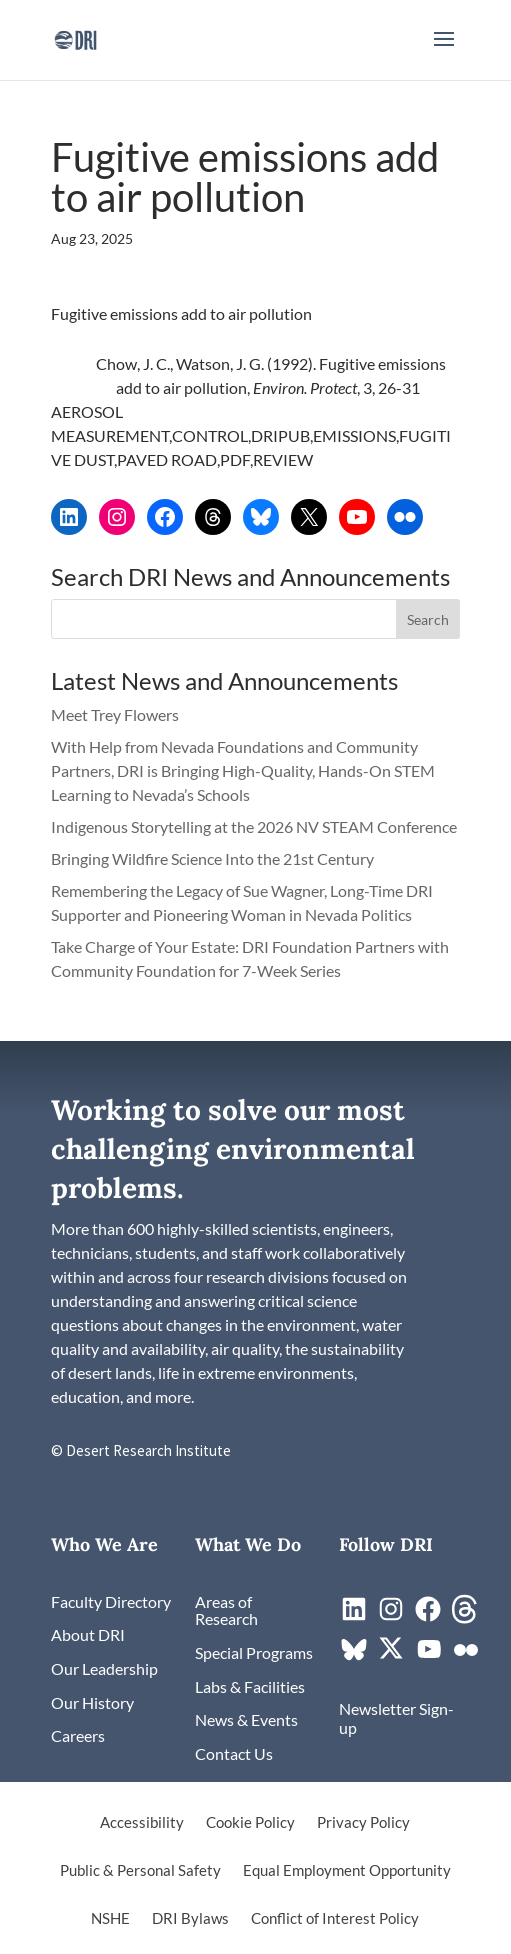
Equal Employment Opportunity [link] (347, 1871)
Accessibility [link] (142, 1823)
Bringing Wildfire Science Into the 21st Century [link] (214, 858)
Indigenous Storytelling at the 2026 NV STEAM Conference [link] (254, 826)
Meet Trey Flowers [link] (115, 714)
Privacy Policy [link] (363, 1823)
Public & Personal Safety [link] (140, 1871)
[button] (444, 52)
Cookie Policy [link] (250, 1823)
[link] (75, 37)
